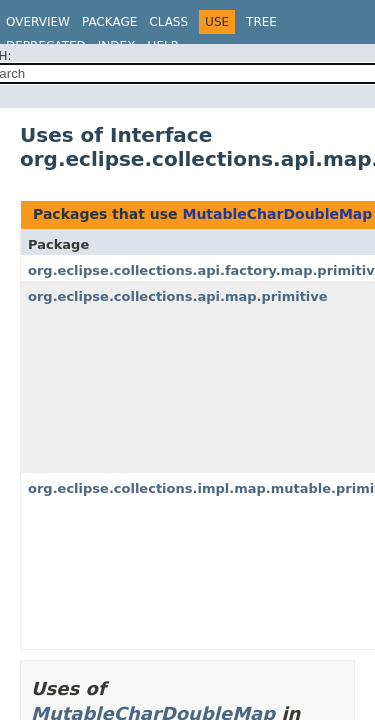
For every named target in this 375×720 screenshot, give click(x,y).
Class (168, 22)
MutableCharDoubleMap (277, 214)
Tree (261, 22)
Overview (38, 22)
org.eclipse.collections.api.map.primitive (178, 296)
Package (109, 22)
